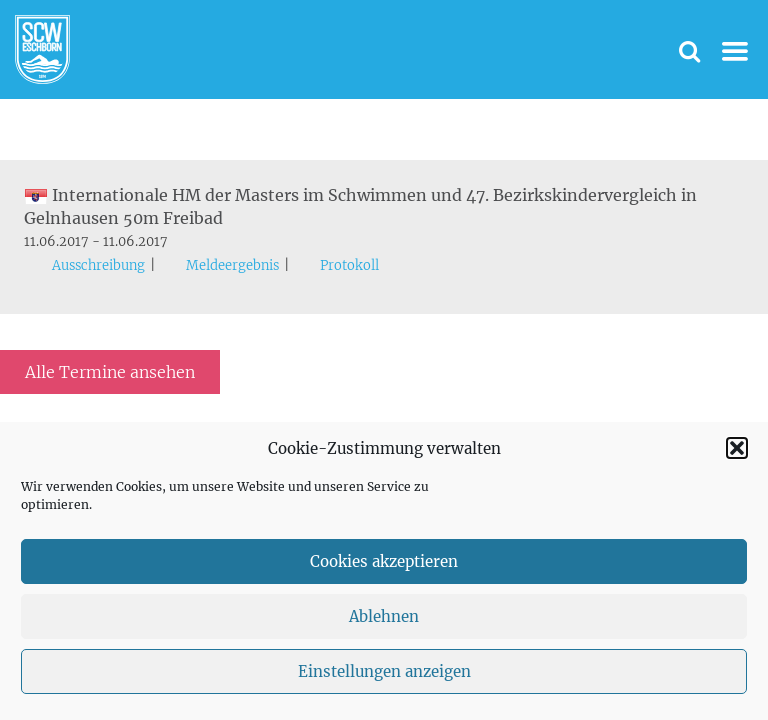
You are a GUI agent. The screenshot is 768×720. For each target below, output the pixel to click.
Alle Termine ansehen (110, 372)
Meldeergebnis (232, 265)
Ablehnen (384, 616)
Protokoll (349, 265)
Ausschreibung (98, 265)
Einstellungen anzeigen (384, 671)
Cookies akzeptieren (384, 561)
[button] (737, 448)
